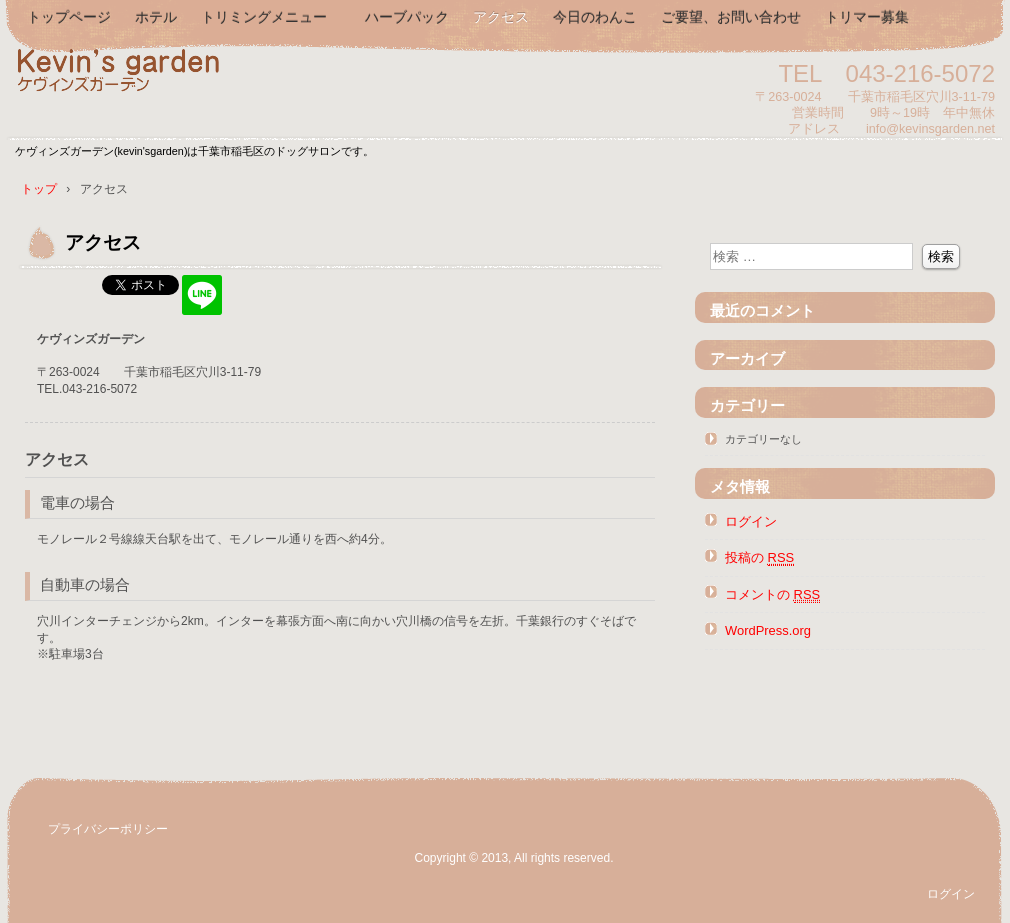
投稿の (759, 558)
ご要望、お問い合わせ (731, 17)
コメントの (772, 595)
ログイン (751, 521)
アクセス (501, 17)
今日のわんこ (595, 17)
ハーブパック (407, 17)
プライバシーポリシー (108, 829)
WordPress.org (768, 630)
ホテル (156, 17)
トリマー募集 (867, 17)
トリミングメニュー (271, 17)
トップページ (69, 17)
